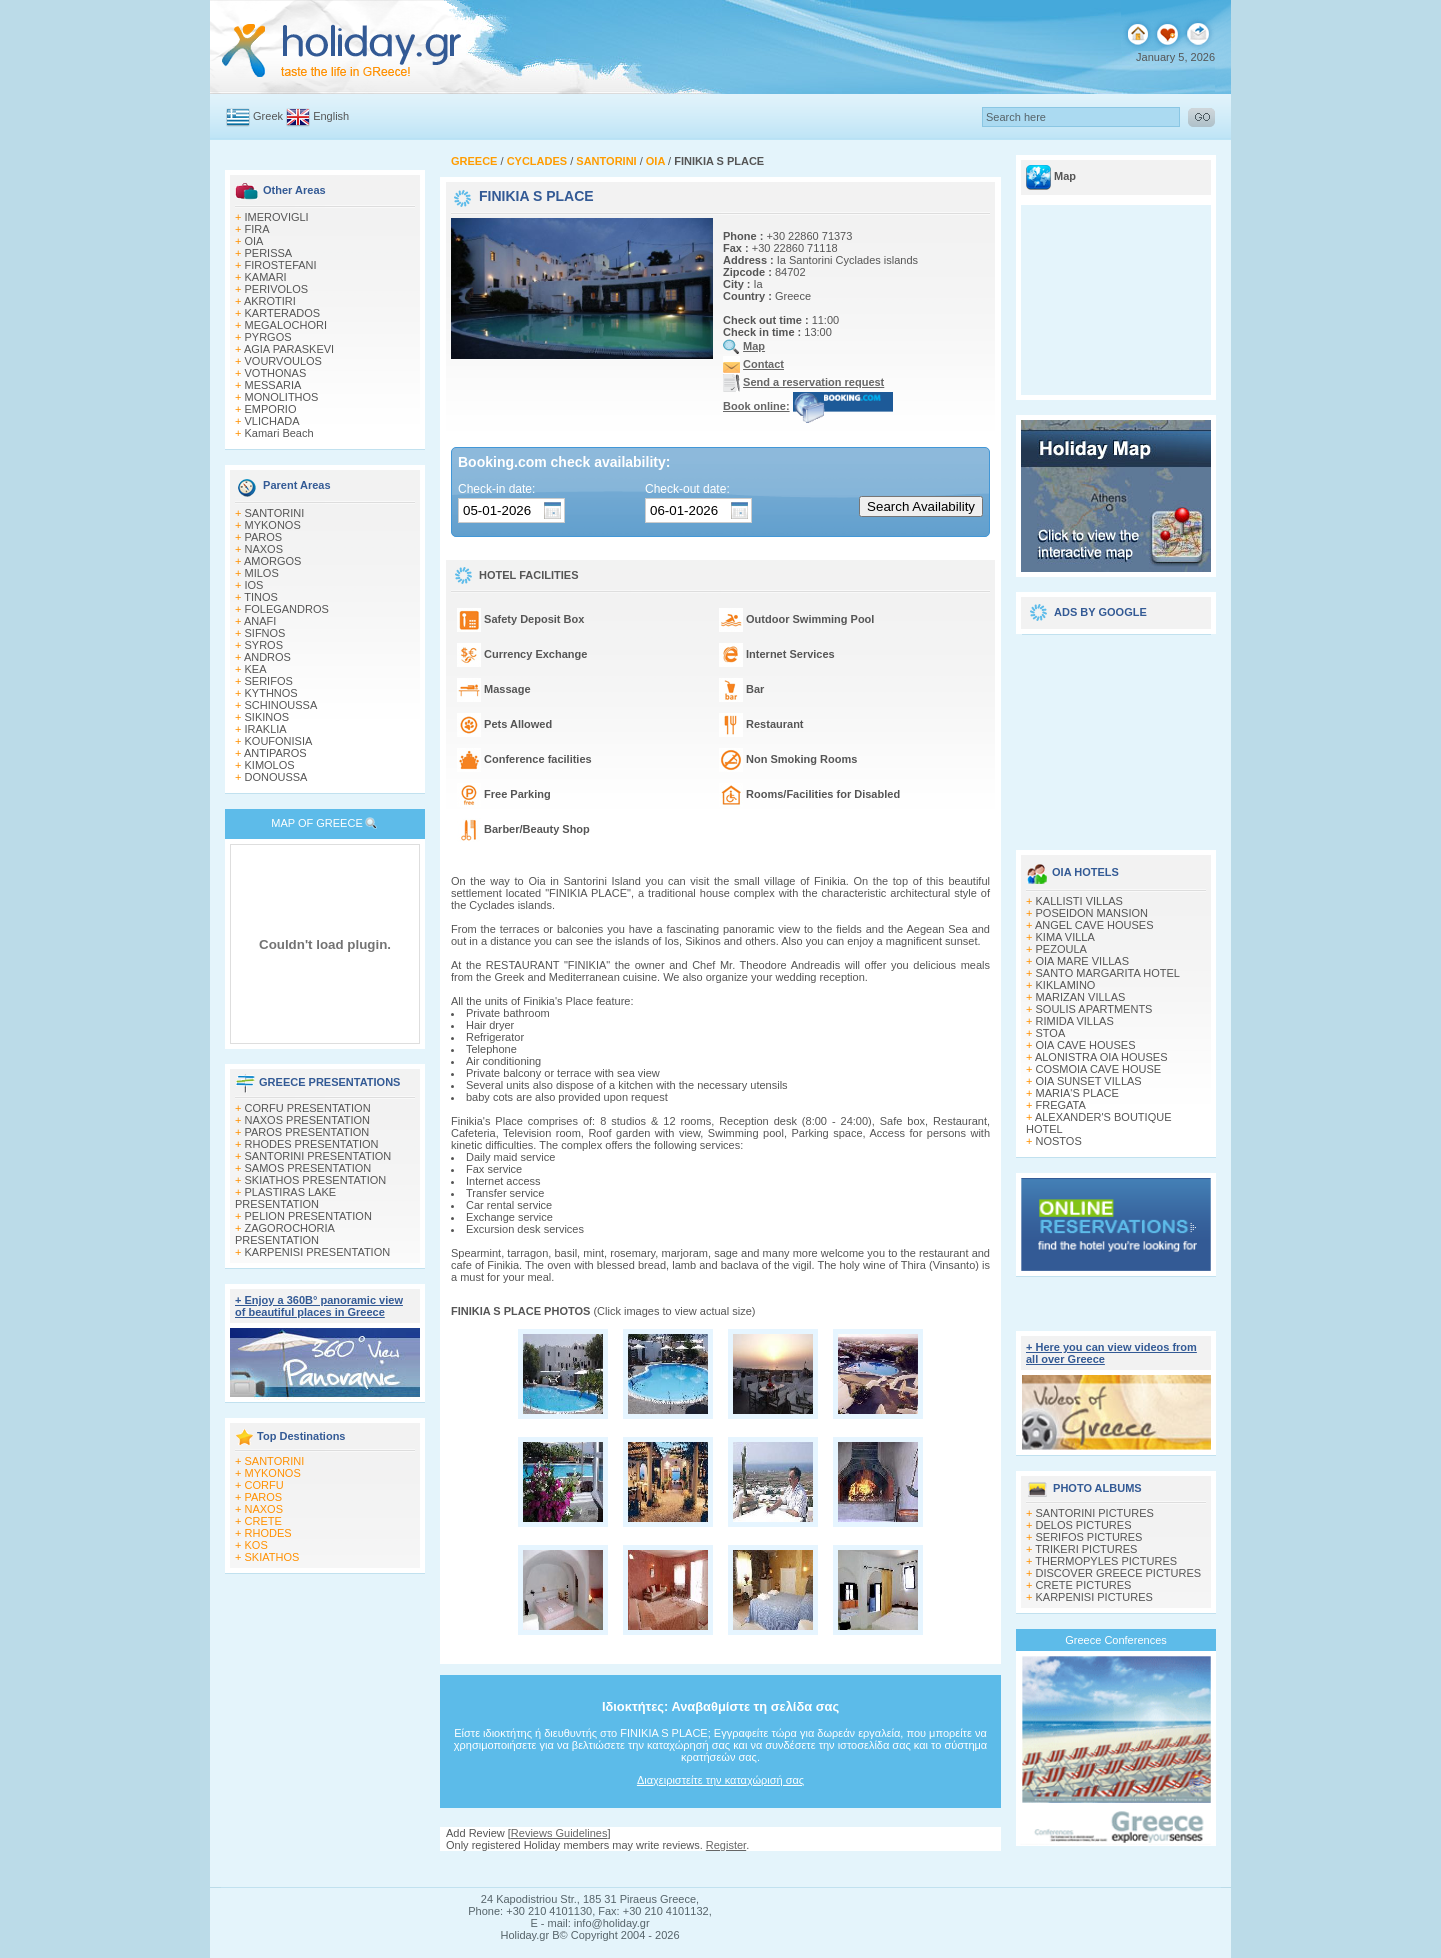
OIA (254, 241)
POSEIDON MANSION (1092, 913)
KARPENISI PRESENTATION (318, 1252)
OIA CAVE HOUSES (1086, 1045)
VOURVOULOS (283, 361)
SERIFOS (269, 681)
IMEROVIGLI (277, 217)
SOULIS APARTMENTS (1094, 1009)
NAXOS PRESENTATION (308, 1120)
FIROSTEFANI (281, 265)
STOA (1051, 1033)
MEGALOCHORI (286, 325)
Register (726, 1845)
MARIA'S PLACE (1077, 1093)
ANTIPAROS (275, 753)
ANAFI (260, 621)
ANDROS (267, 657)
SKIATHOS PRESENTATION (316, 1180)
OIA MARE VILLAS (1083, 961)
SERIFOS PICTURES (1089, 1537)
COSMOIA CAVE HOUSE (1099, 1069)
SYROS (264, 645)
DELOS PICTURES (1084, 1525)
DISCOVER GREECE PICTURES (1119, 1573)
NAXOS (264, 549)
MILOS (262, 573)
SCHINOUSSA (281, 705)
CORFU (264, 1485)
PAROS (264, 537)
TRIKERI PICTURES (1086, 1549)
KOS (256, 1545)
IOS (254, 585)
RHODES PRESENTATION (312, 1144)
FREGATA (1061, 1105)
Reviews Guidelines (559, 1833)
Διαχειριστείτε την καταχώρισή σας (720, 1780)
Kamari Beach (279, 433)
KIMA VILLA (1065, 937)
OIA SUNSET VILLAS (1089, 1081)
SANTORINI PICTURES (1095, 1513)
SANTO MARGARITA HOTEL (1108, 973)
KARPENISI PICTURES (1094, 1597)
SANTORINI (275, 513)
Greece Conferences (1116, 1640)
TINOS (261, 597)
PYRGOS (268, 337)
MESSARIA (273, 385)
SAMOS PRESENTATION (308, 1168)
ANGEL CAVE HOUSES (1094, 925)
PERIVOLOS (277, 289)
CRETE (263, 1521)
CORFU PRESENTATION (308, 1108)
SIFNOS (265, 633)
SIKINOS (267, 717)
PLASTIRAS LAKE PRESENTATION (285, 1198)
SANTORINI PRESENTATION (318, 1156)
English (331, 116)
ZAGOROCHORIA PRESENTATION (284, 1234)
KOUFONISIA (279, 741)
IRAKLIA (266, 729)
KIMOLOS (270, 765)
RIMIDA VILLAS (1075, 1021)
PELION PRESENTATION (308, 1216)
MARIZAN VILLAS (1081, 997)
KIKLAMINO (1066, 985)
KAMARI (266, 277)
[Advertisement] (1116, 735)
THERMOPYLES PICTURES (1106, 1561)
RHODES (268, 1533)
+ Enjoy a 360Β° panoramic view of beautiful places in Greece (319, 1306)
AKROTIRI (270, 301)
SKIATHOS (272, 1557)
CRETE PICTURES (1084, 1585)
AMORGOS (272, 561)
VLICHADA (272, 421)
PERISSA (269, 253)
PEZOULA (1061, 949)
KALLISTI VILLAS (1079, 901)
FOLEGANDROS (287, 609)
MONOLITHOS (282, 397)
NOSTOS (1059, 1141)
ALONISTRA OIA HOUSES (1101, 1057)
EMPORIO (271, 409)
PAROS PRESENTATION (307, 1132)
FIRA (257, 229)
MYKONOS (273, 525)
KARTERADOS (283, 313)
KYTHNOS (271, 693)
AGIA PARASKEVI (289, 349)
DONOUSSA (276, 777)
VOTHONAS (276, 373)
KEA (256, 669)
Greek (268, 116)
